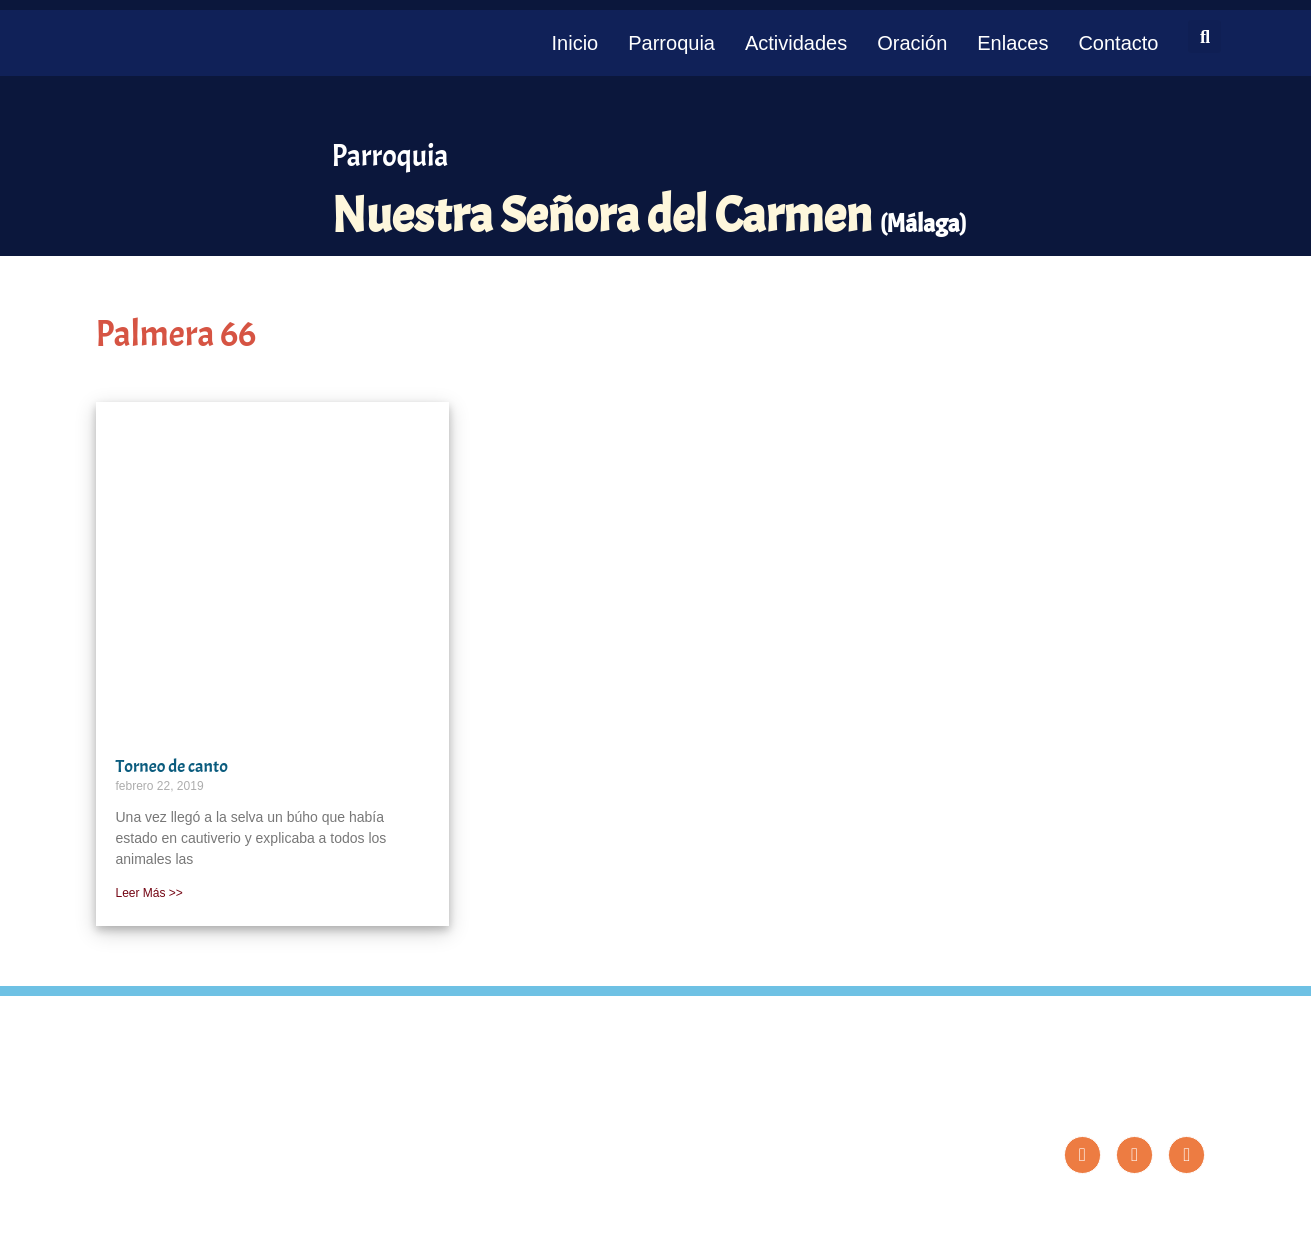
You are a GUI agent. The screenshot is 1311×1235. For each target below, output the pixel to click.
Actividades (796, 43)
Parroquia (671, 43)
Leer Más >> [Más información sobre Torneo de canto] (149, 893)
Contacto (1118, 43)
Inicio (575, 43)
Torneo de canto (172, 766)
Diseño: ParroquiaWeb (1152, 1209)
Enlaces (1012, 43)
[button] (1204, 36)
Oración (912, 43)
